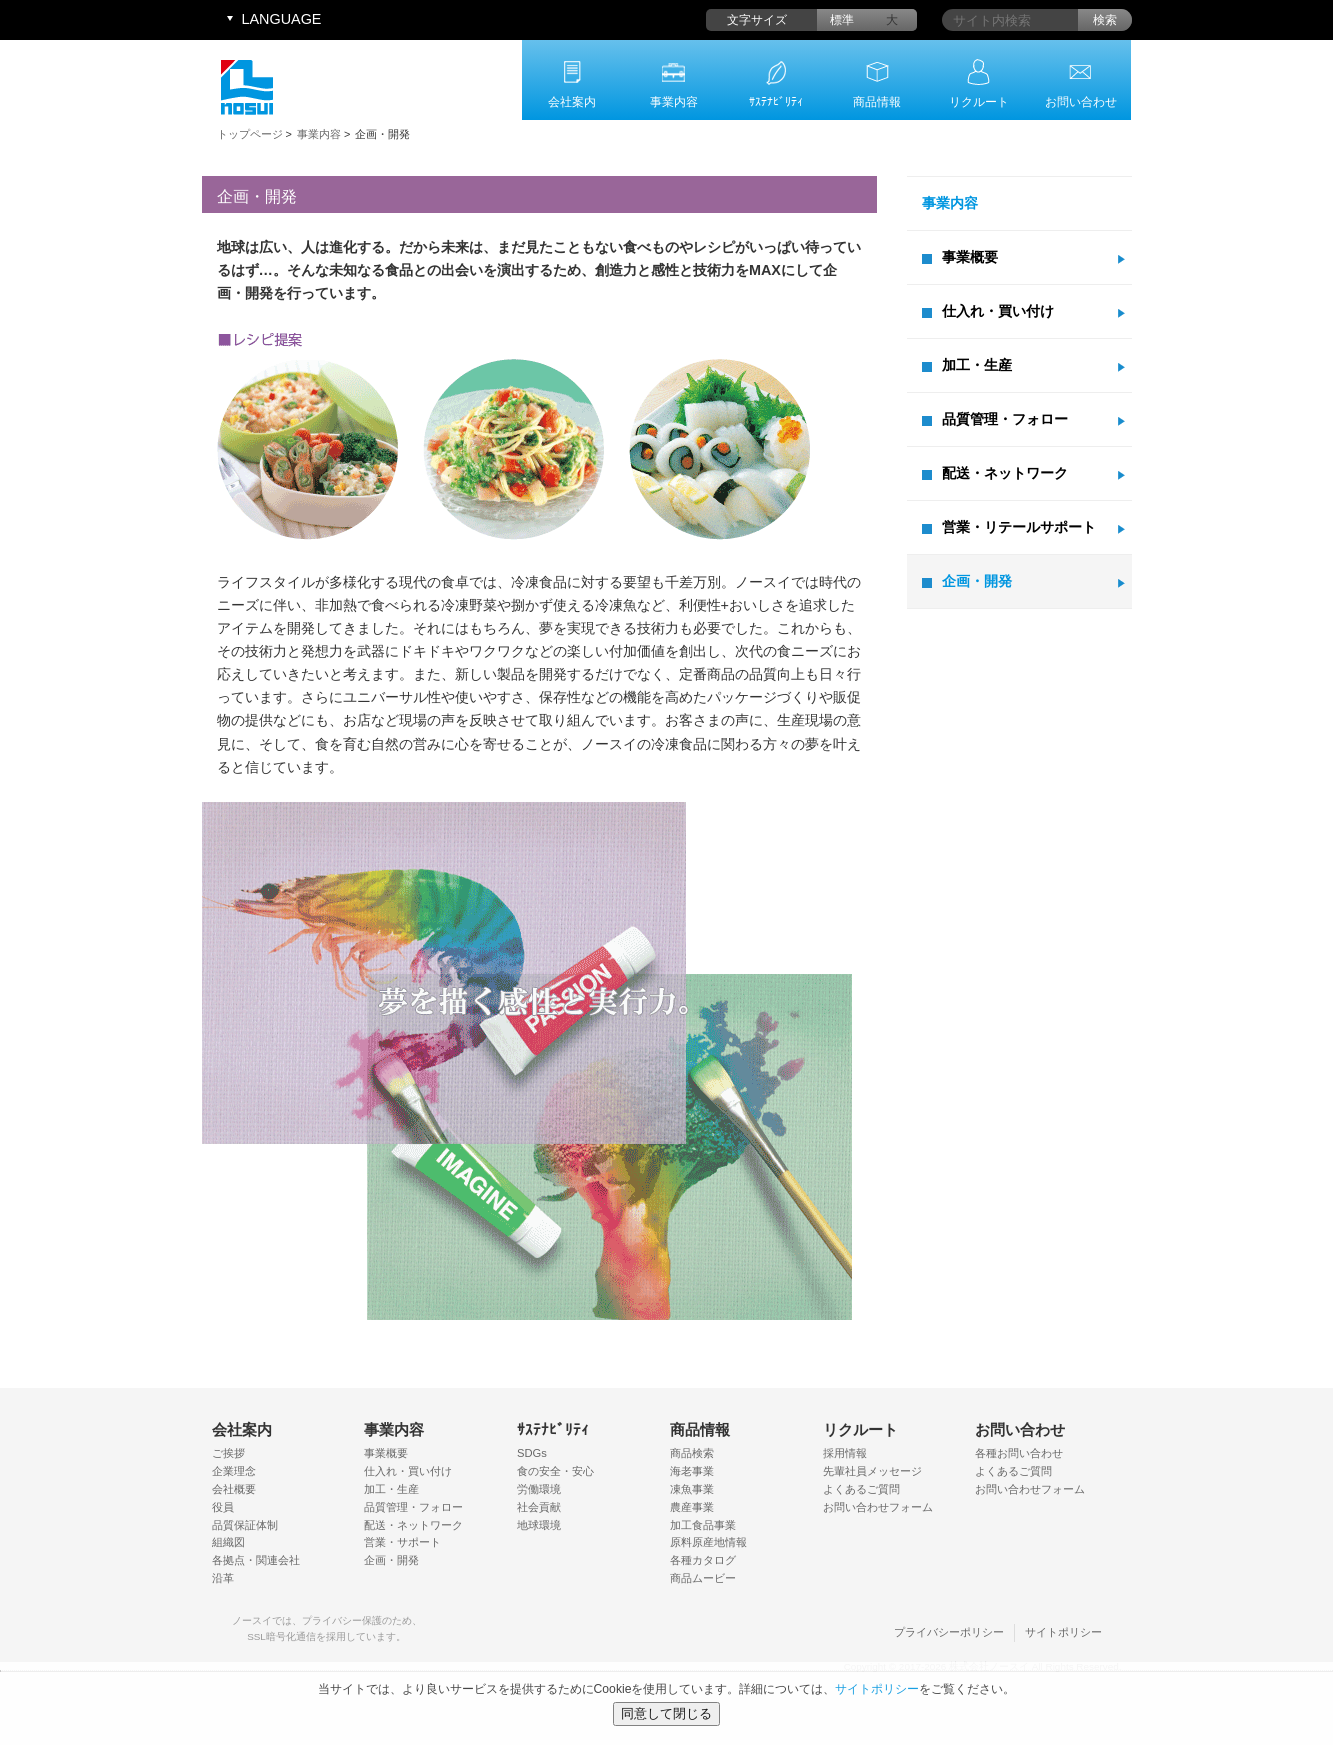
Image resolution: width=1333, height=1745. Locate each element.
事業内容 (674, 102)
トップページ (250, 134)
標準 (842, 20)
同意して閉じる (666, 1713)
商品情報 (877, 102)
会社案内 (572, 102)
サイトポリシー (1063, 1632)
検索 (1105, 20)
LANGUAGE (282, 19)
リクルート (979, 102)
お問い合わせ (1081, 102)
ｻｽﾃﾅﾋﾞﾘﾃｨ (776, 102)
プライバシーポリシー (949, 1632)
